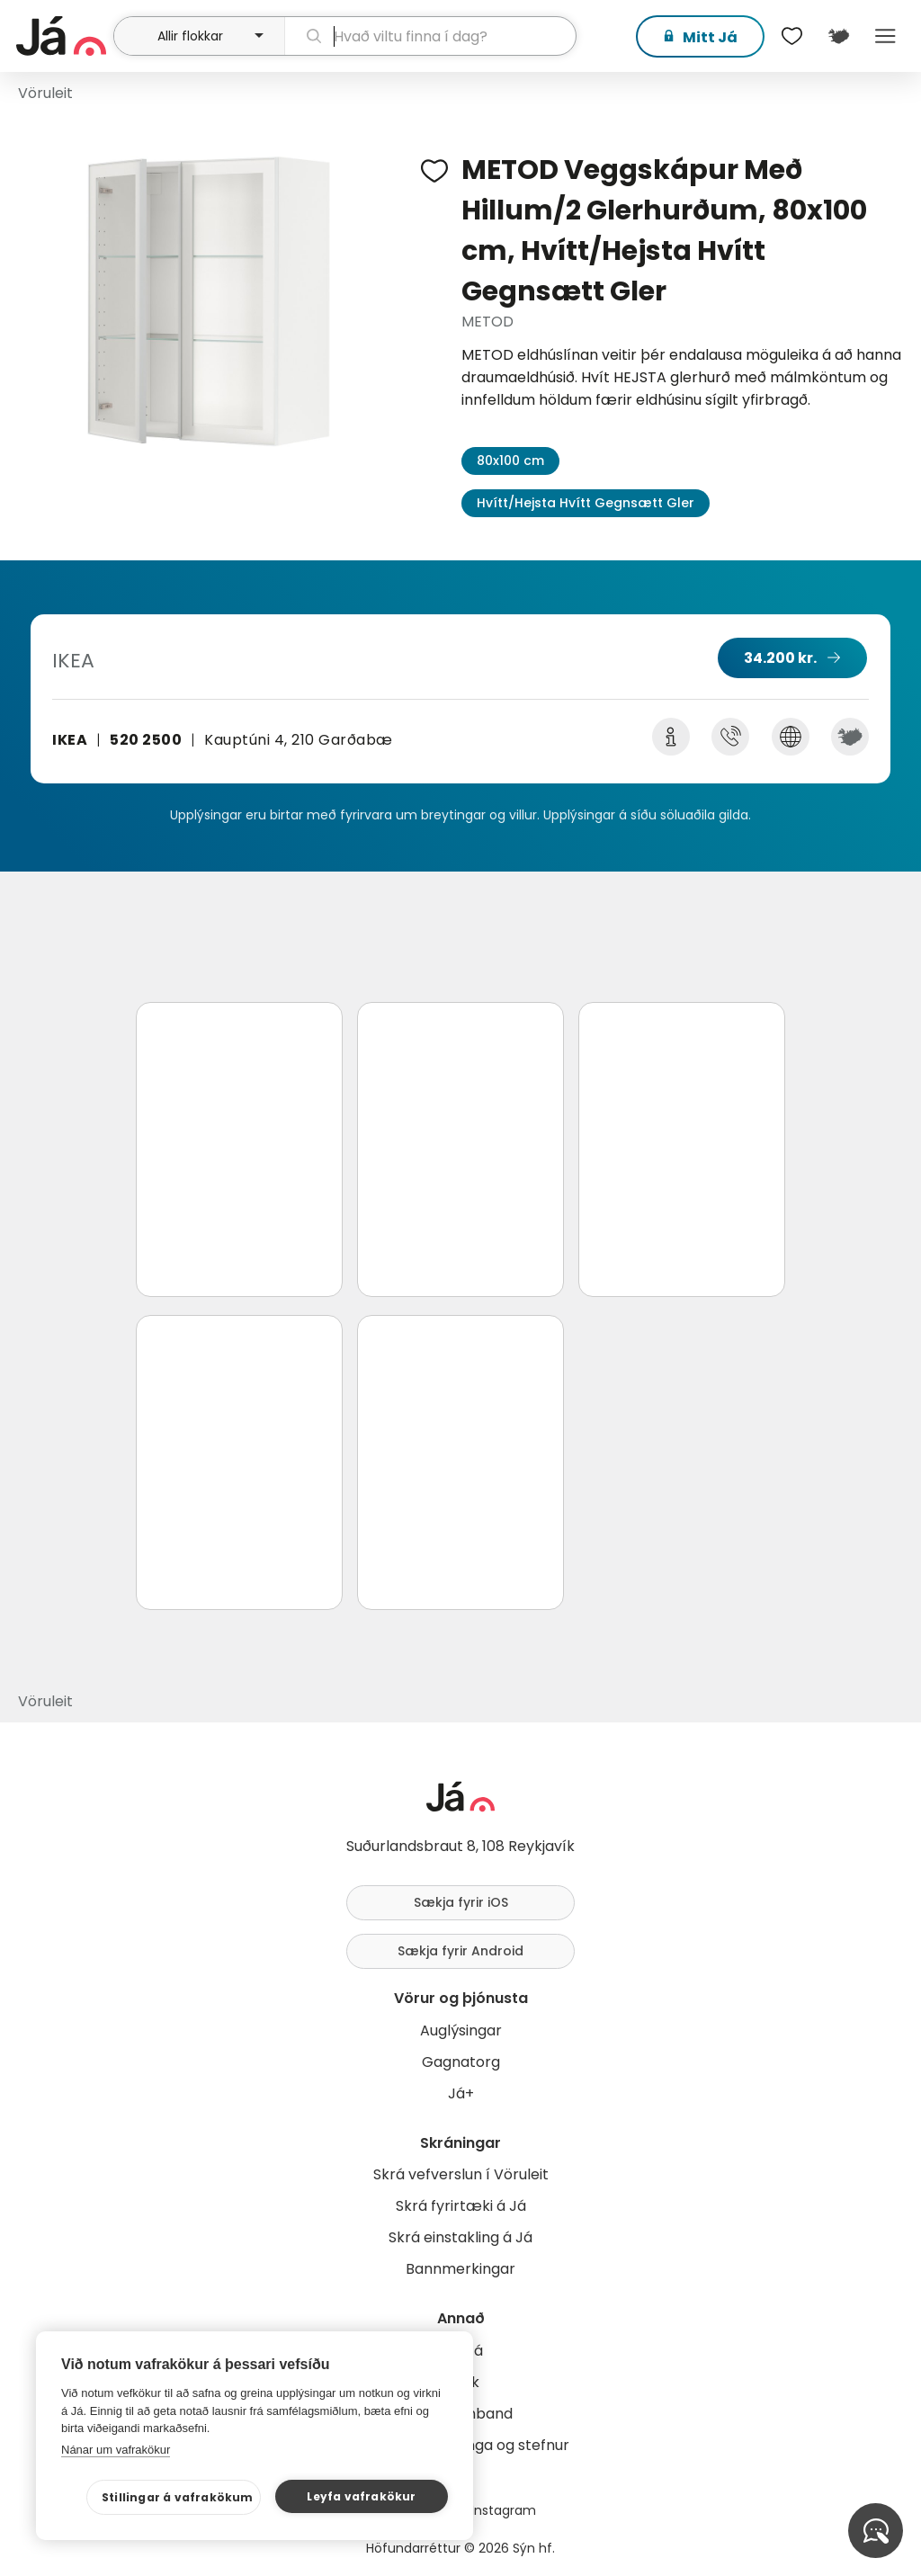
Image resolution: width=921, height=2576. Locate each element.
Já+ (461, 2093)
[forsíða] (62, 36)
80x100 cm (510, 461)
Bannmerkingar (460, 2268)
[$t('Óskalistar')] (791, 36)
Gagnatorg (461, 2062)
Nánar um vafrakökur (115, 2449)
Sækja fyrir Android (460, 1951)
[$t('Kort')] (838, 36)
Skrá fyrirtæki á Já (461, 2206)
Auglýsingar (461, 2030)
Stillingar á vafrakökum (178, 2497)
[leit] (430, 36)
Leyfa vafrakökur (361, 2496)
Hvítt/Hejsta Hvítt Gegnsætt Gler (585, 503)
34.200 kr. (780, 658)
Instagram (503, 2510)
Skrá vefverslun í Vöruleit (461, 2174)
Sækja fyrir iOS (461, 1902)
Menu (885, 36)
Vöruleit (45, 93)
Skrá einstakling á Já (460, 2237)
